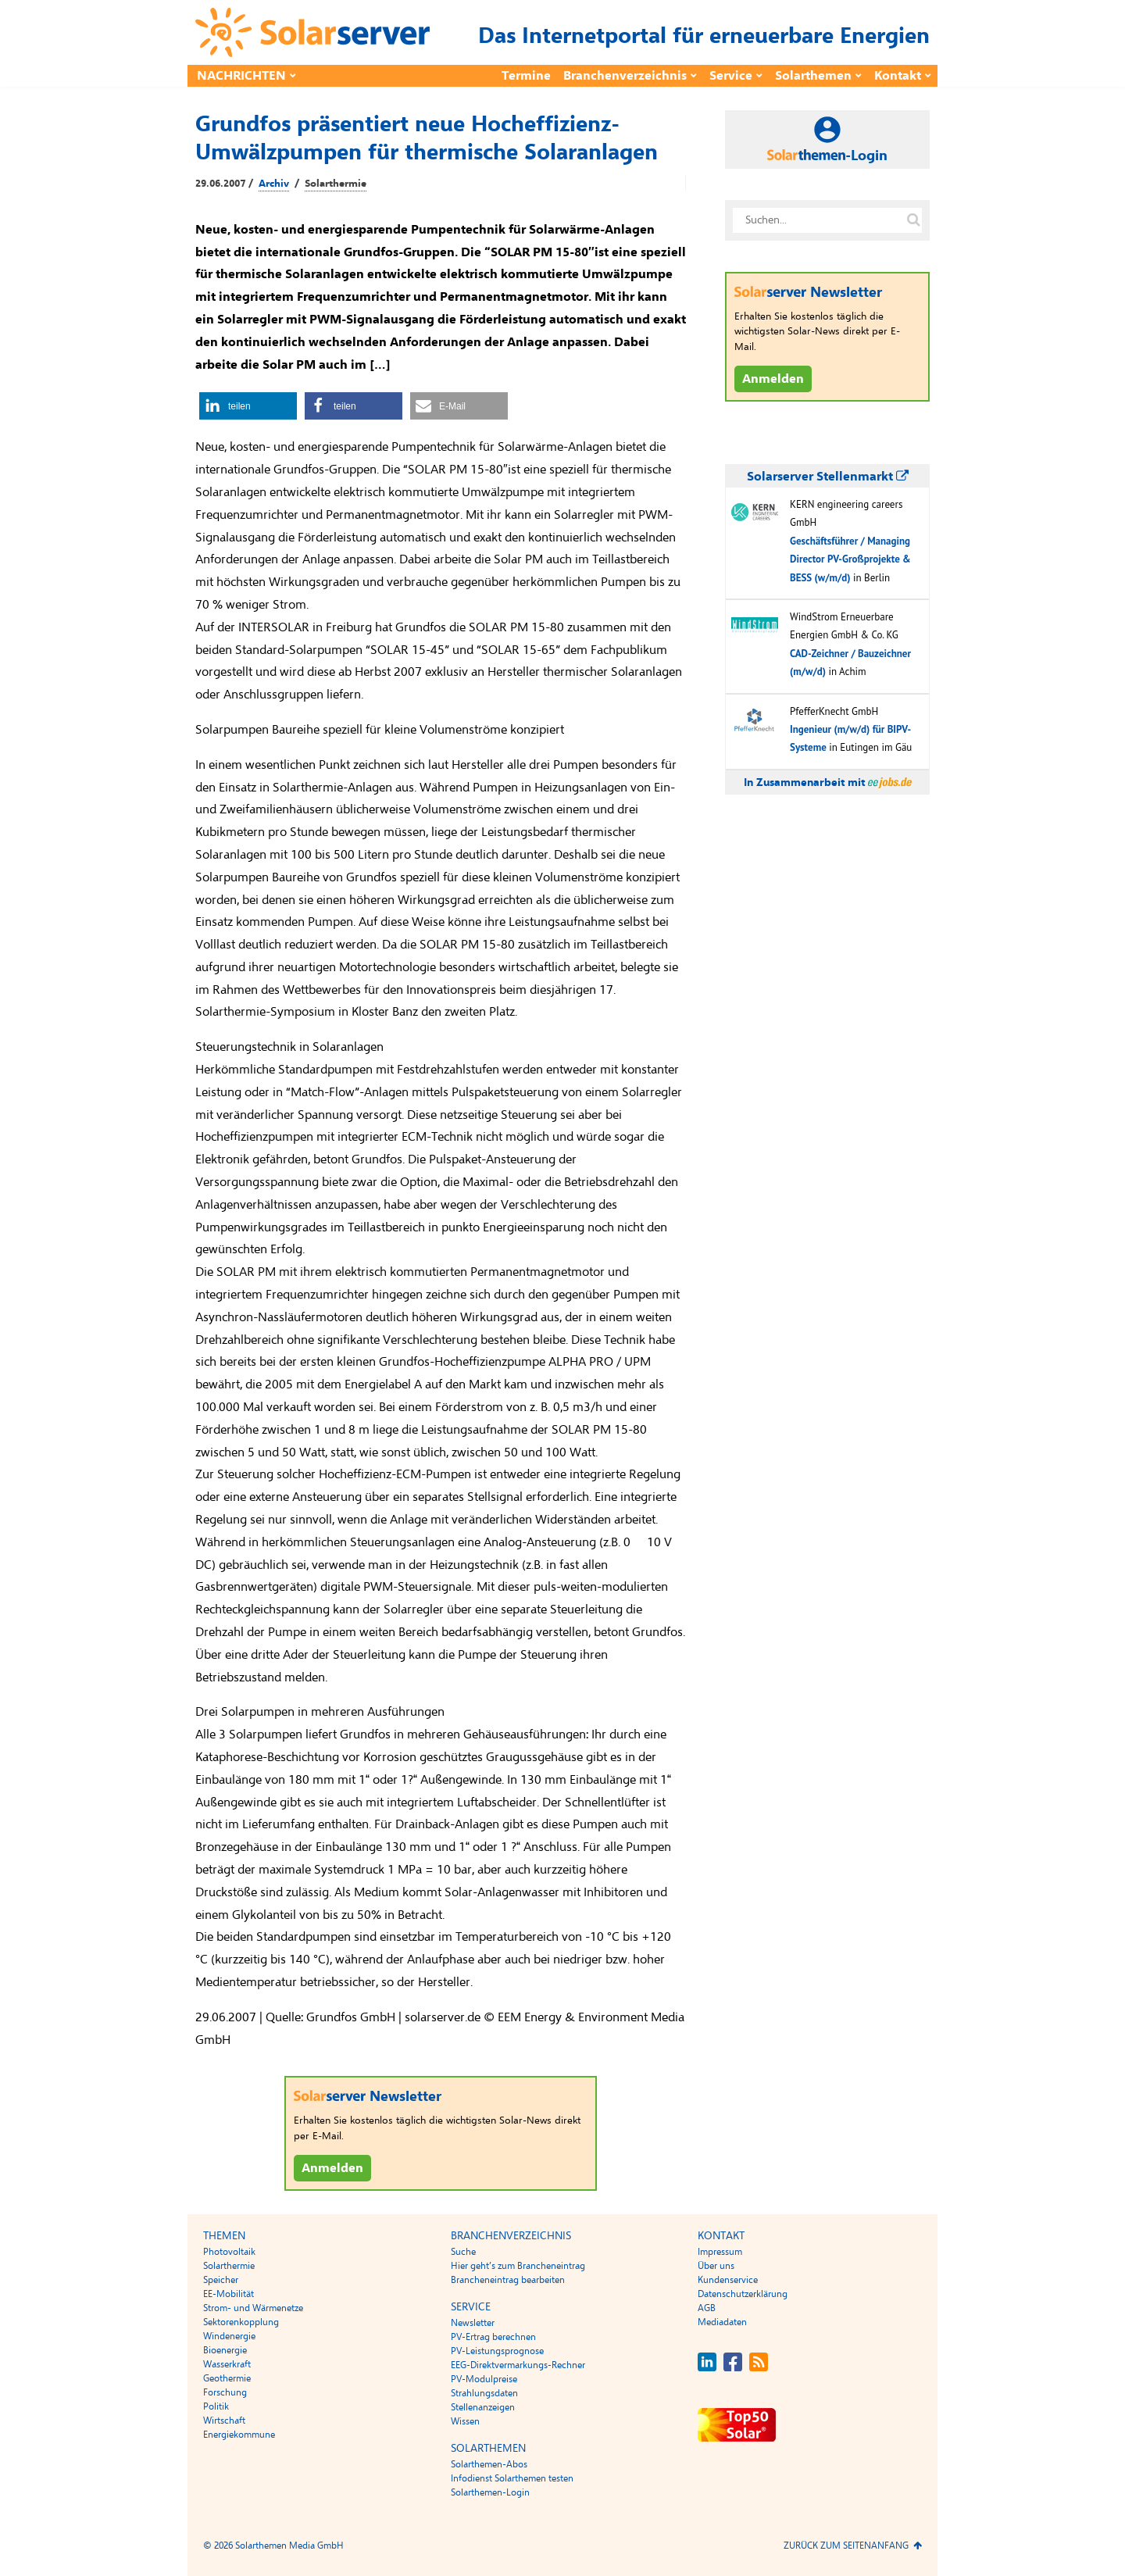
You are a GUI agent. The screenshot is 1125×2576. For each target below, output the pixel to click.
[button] (248, 406)
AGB (707, 2308)
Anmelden (332, 2168)
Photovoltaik (229, 2252)
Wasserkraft (227, 2364)
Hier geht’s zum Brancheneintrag (518, 2266)
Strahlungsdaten (484, 2393)
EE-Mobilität (228, 2294)
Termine (526, 75)
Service (730, 75)
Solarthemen (813, 75)
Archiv (274, 184)
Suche (463, 2252)
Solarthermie (335, 184)
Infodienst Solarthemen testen (512, 2478)
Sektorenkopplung (241, 2322)
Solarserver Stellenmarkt (828, 476)
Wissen (465, 2421)
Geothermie (227, 2378)
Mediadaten (722, 2322)
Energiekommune (239, 2434)
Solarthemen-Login (490, 2492)
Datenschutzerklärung (743, 2294)
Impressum (720, 2252)
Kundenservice (728, 2280)
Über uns (716, 2266)
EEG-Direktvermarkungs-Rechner (518, 2365)
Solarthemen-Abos (489, 2464)
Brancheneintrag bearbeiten (508, 2280)
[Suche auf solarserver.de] (913, 220)
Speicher (220, 2280)
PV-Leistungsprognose (497, 2351)
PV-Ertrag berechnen (493, 2337)
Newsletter (473, 2323)
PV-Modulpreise (484, 2379)
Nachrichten (241, 75)
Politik (216, 2406)
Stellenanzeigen (483, 2407)
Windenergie (229, 2336)
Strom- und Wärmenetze (253, 2308)
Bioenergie (225, 2350)
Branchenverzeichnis (625, 75)
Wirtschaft (224, 2420)
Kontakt (897, 75)
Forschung (225, 2392)
